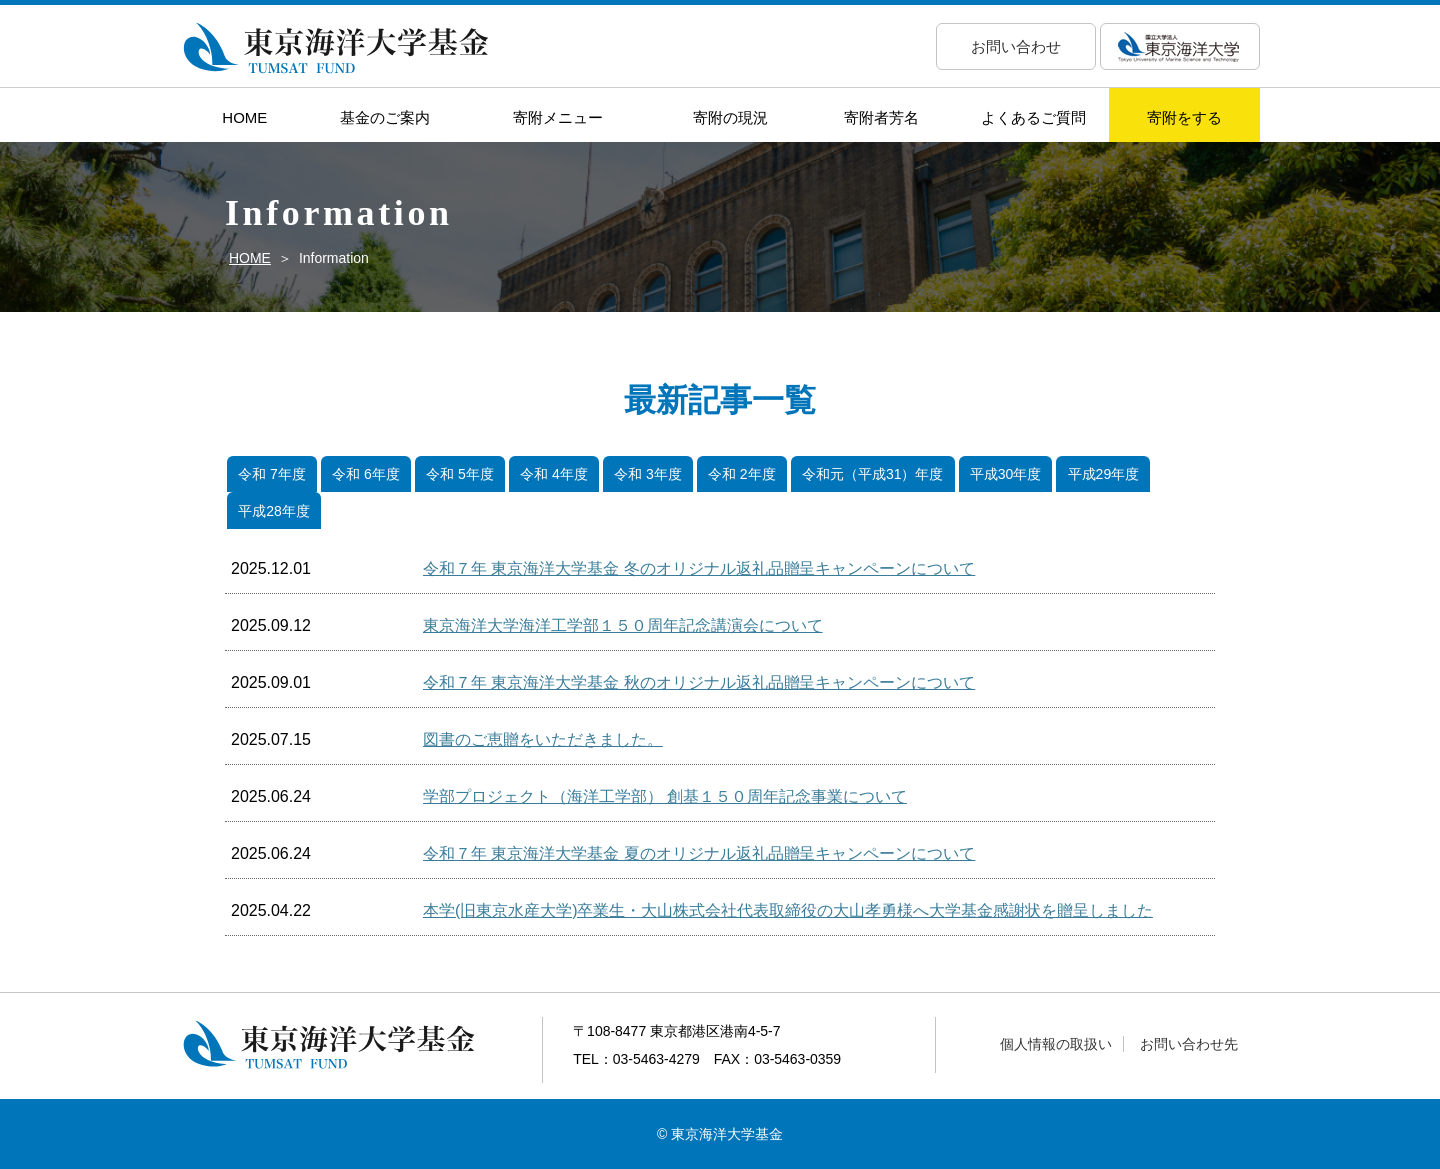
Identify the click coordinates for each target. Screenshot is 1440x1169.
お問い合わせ (1016, 46)
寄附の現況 (730, 117)
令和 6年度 (366, 474)
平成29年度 (1103, 474)
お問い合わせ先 (1189, 1044)
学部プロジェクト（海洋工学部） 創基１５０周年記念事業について (665, 796)
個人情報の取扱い (1056, 1044)
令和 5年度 (460, 474)
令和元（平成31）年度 (872, 474)
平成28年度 (273, 511)
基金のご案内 (385, 117)
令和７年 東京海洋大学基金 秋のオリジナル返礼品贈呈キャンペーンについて (699, 682)
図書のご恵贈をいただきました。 (543, 739)
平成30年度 (1005, 474)
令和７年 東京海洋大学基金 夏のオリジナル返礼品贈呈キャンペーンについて (699, 853)
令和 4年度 (554, 474)
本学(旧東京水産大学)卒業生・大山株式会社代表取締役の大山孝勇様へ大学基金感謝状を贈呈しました (788, 910)
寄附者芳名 (881, 117)
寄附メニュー (558, 117)
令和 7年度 (272, 474)
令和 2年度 (742, 474)
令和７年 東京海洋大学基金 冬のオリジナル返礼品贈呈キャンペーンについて (699, 568)
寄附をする (1184, 117)
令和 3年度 (648, 474)
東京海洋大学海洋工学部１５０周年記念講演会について (623, 625)
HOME (244, 117)
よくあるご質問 (1033, 117)
